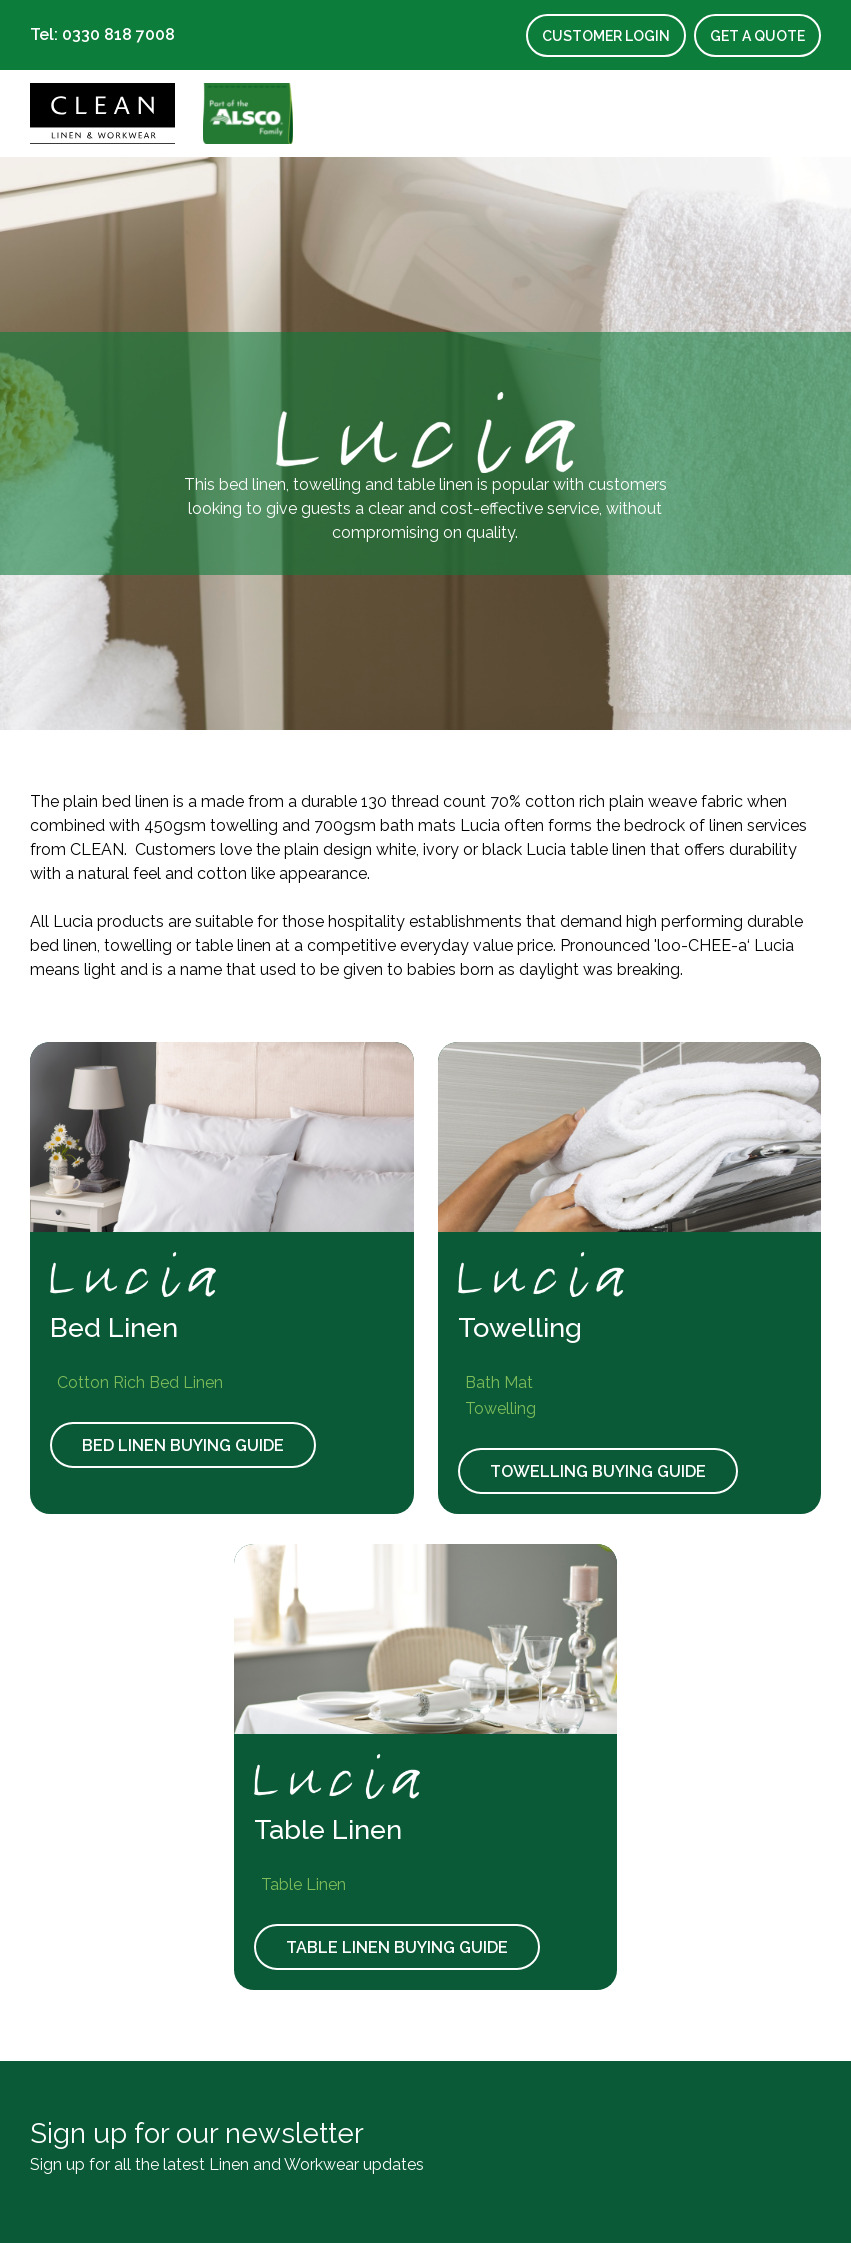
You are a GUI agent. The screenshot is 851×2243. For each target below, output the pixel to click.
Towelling (497, 1408)
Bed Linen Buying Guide (183, 1445)
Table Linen (300, 1884)
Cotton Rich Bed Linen (136, 1382)
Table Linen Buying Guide (397, 1947)
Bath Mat (495, 1382)
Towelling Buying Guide (598, 1471)
